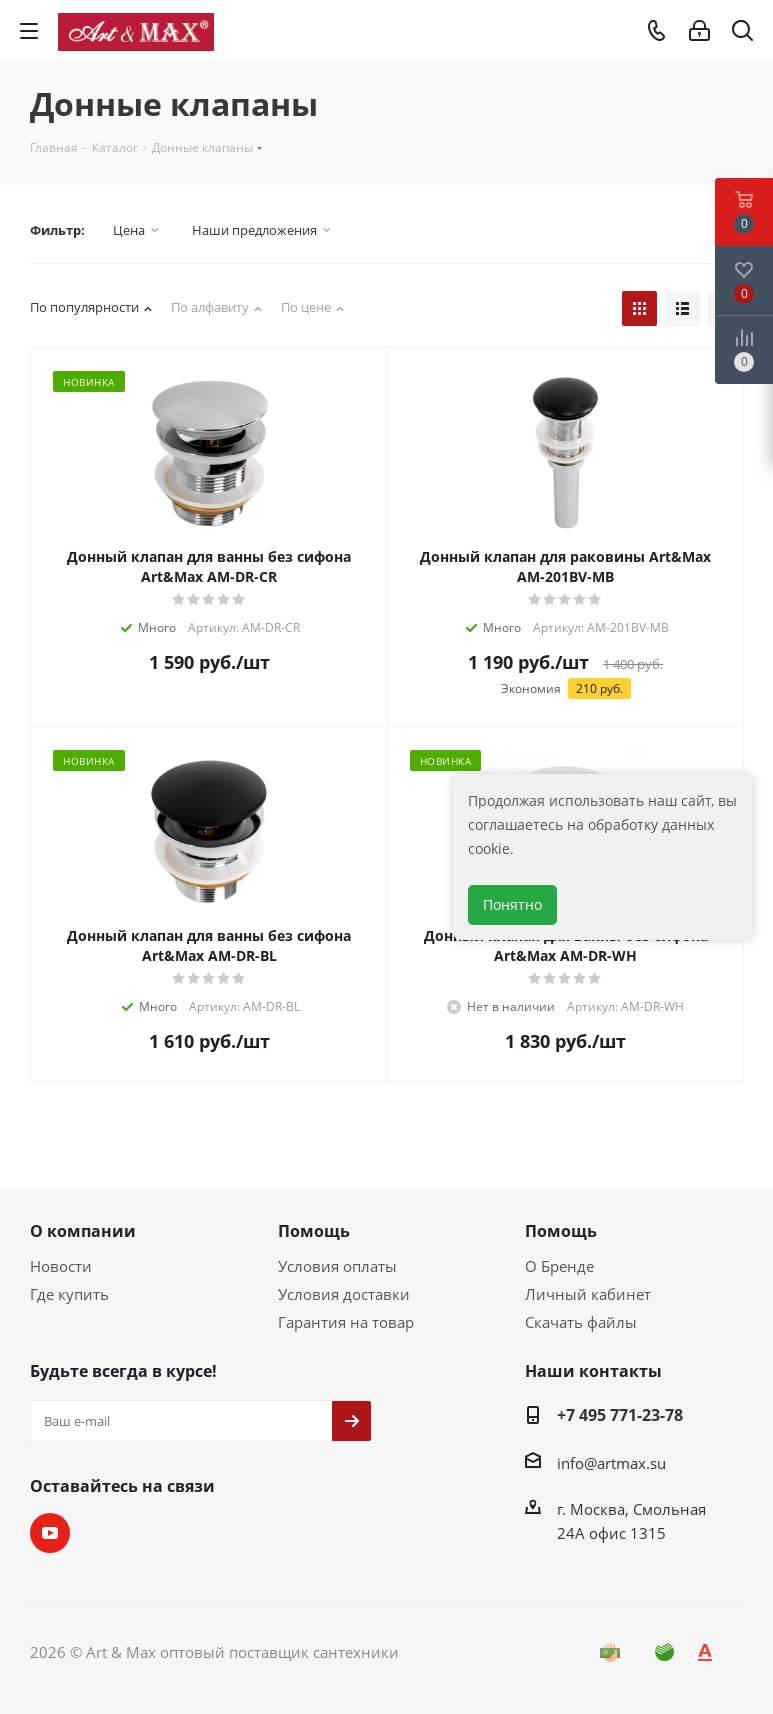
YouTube (50, 1533)
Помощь (314, 1231)
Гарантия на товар (346, 1322)
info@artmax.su (611, 1463)
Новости (61, 1266)
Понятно (512, 904)
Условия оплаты (337, 1266)
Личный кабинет (588, 1294)
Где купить (69, 1294)
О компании (83, 1231)
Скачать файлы (581, 1322)
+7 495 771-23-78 (620, 1415)
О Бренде (559, 1266)
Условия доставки (344, 1294)
